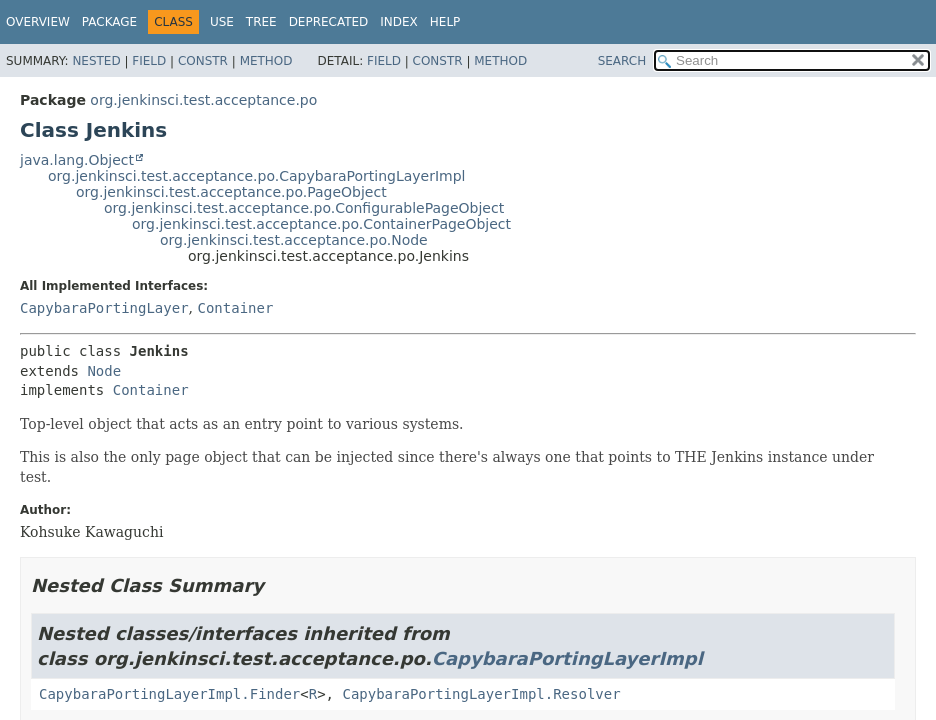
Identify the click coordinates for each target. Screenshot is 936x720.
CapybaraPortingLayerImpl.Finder (169, 694)
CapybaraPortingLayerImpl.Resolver (481, 694)
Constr (203, 61)
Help (445, 22)
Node (104, 371)
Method (266, 61)
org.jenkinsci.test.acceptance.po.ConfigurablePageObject (304, 208)
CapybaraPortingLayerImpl (567, 658)
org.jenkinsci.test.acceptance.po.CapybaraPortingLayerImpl (256, 176)
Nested (96, 61)
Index (399, 22)
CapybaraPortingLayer (104, 308)
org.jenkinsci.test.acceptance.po (203, 100)
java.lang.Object (77, 160)
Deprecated (329, 22)
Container (235, 308)
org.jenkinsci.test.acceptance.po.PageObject (231, 192)
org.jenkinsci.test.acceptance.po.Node (294, 240)
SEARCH (622, 61)
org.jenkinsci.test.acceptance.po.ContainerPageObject (321, 224)
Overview (38, 22)
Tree (261, 22)
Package (109, 22)
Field (149, 61)
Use (222, 22)
